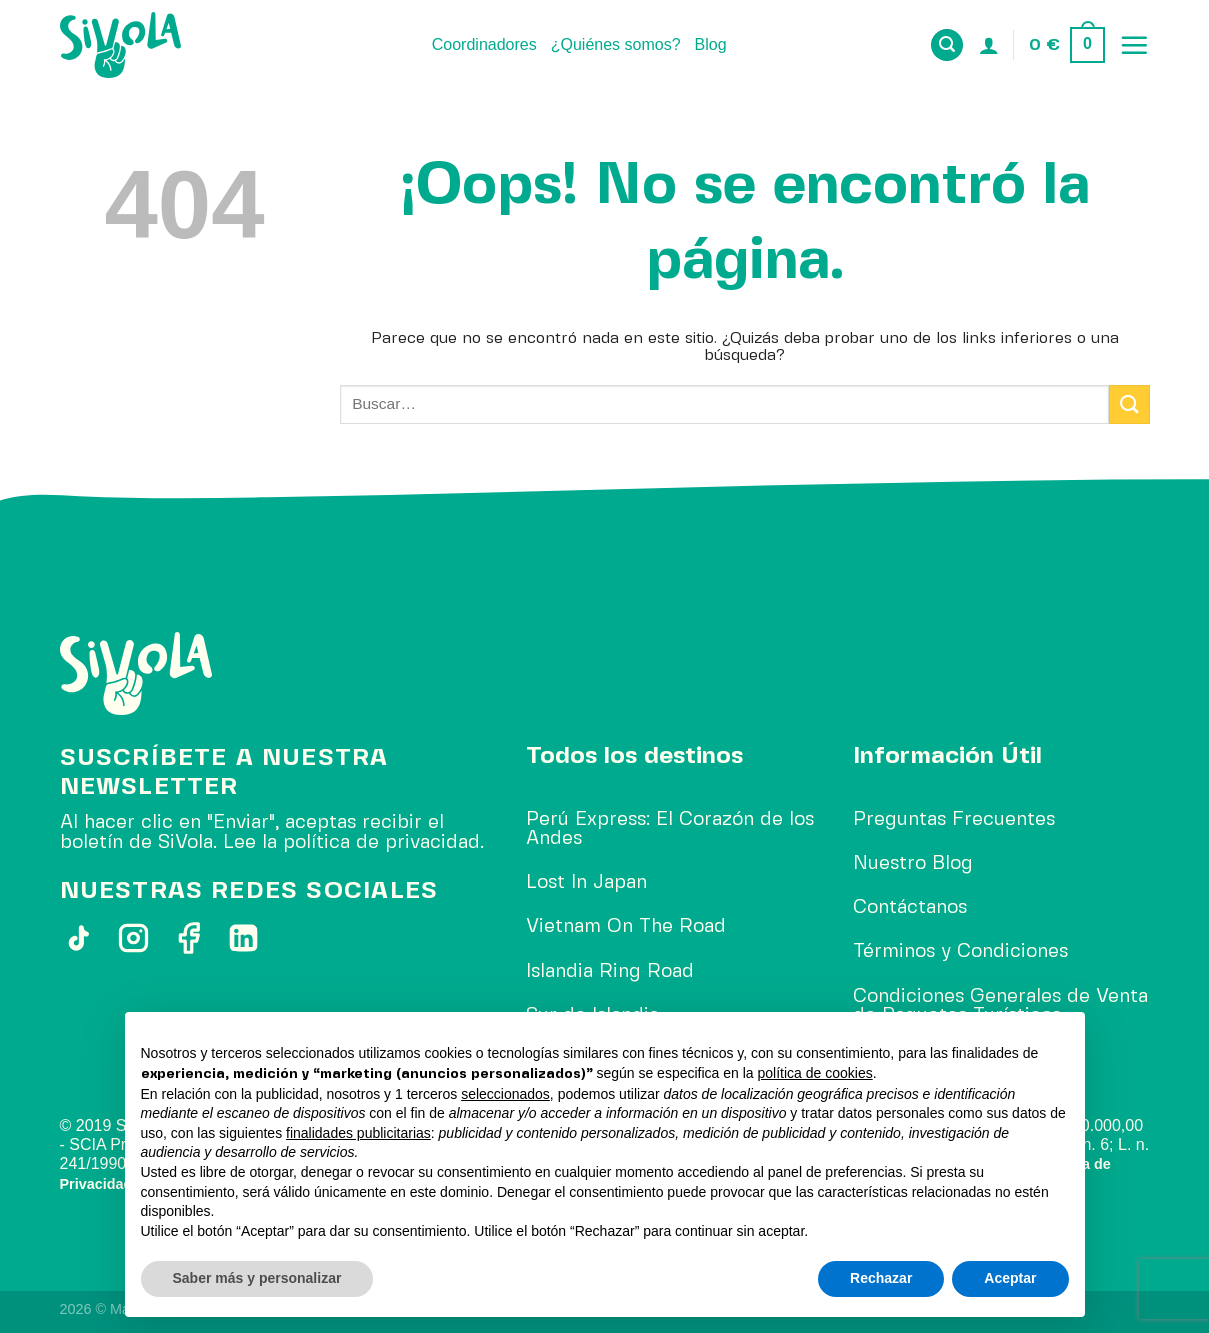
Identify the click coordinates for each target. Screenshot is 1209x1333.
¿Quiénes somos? (616, 44)
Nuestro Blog (913, 864)
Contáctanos (910, 908)
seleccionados (505, 1094)
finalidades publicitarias (358, 1133)
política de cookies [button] (815, 1073)
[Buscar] (947, 45)
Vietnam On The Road (626, 927)
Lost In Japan (586, 883)
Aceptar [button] (1010, 1278)
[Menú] (1134, 45)
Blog (711, 44)
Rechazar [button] (881, 1278)
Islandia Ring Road (610, 972)
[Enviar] (1129, 404)
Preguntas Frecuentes (954, 820)
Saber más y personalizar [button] (257, 1278)
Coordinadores (484, 44)
